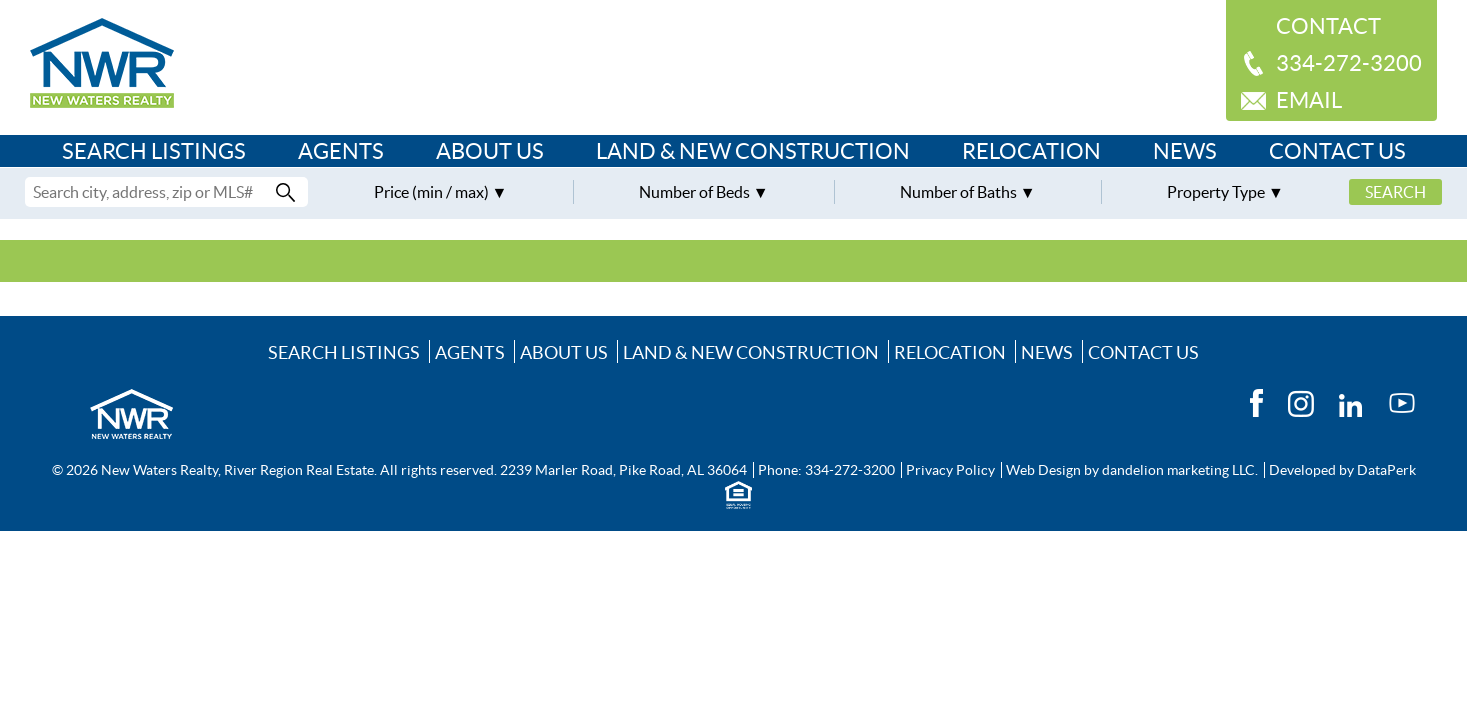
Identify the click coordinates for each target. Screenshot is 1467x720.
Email (1309, 100)
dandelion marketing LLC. (1180, 470)
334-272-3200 (1349, 63)
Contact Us (1337, 151)
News (1185, 151)
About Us (490, 151)
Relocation (1031, 151)
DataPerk (1386, 470)
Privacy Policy (950, 470)
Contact (1328, 26)
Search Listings (154, 151)
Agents (341, 151)
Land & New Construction (753, 151)
